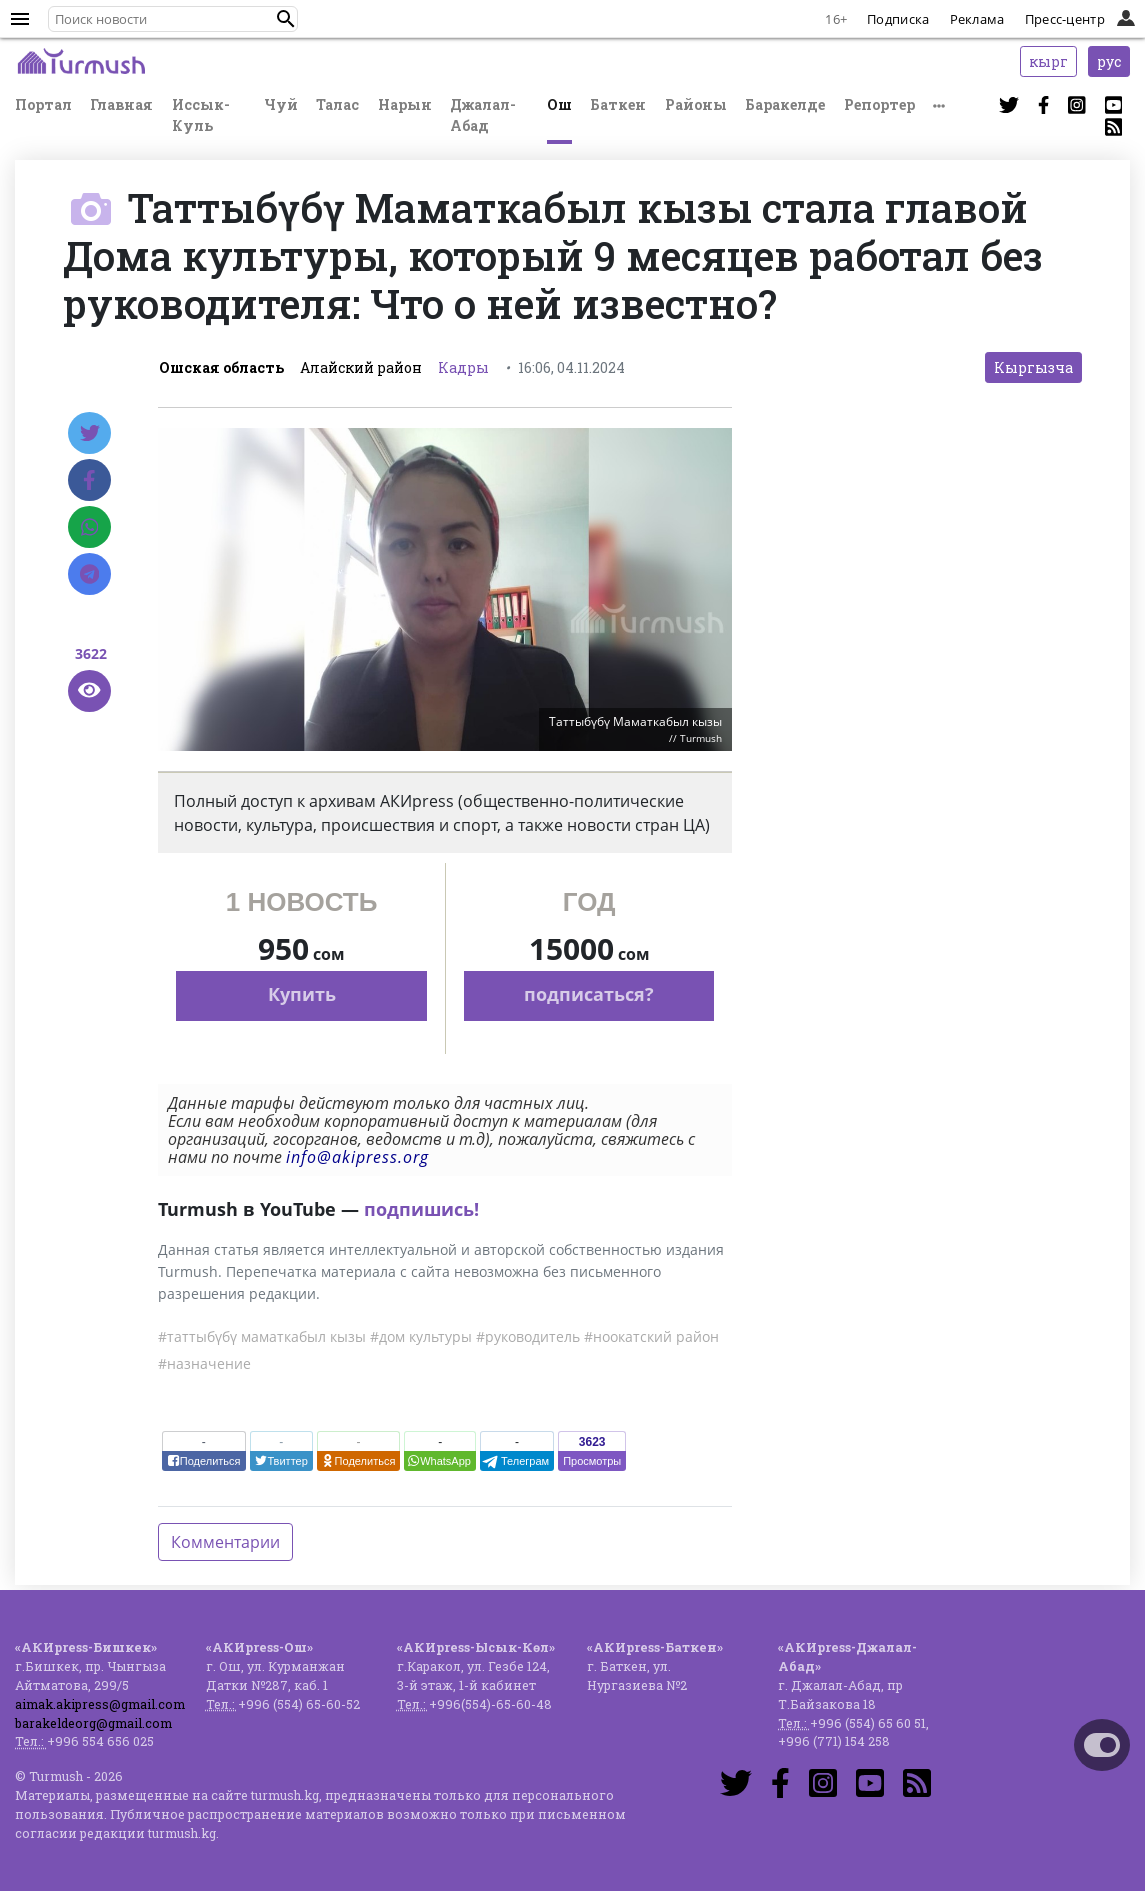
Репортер (879, 104)
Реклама (977, 19)
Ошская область (221, 367)
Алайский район (361, 367)
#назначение (204, 1363)
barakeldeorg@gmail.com (93, 1723)
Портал (43, 104)
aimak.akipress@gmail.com (100, 1704)
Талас (337, 104)
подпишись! (421, 1209)
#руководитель (528, 1336)
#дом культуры (421, 1336)
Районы (696, 104)
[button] (286, 19)
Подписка (898, 19)
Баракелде (785, 104)
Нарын (405, 104)
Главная (121, 104)
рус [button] (1109, 61)
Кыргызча (1033, 367)
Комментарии (225, 1542)
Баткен (618, 104)
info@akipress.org (357, 1157)
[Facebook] (89, 480)
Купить (302, 994)
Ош (559, 104)
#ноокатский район (651, 1336)
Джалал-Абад (483, 115)
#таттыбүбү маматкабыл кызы (262, 1336)
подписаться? (589, 994)
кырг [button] (1048, 61)
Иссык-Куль (201, 115)
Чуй (281, 104)
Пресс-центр (1065, 19)
